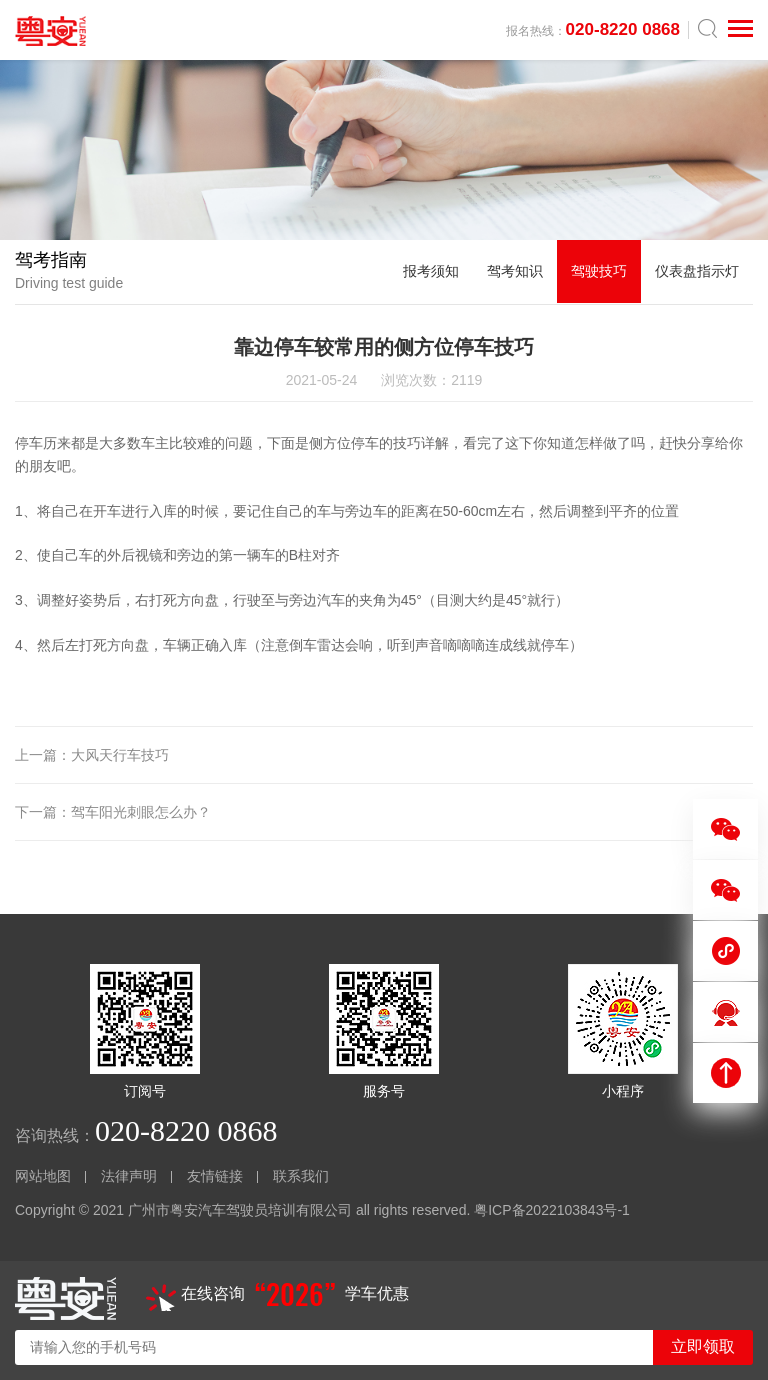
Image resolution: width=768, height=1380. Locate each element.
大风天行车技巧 (120, 755)
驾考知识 (515, 271)
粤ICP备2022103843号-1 (552, 1210)
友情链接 (215, 1176)
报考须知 (431, 271)
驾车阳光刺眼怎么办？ (141, 812)
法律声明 (129, 1176)
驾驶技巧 (599, 271)
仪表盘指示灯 (697, 271)
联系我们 (301, 1176)
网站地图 (43, 1176)
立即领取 (703, 1346)
